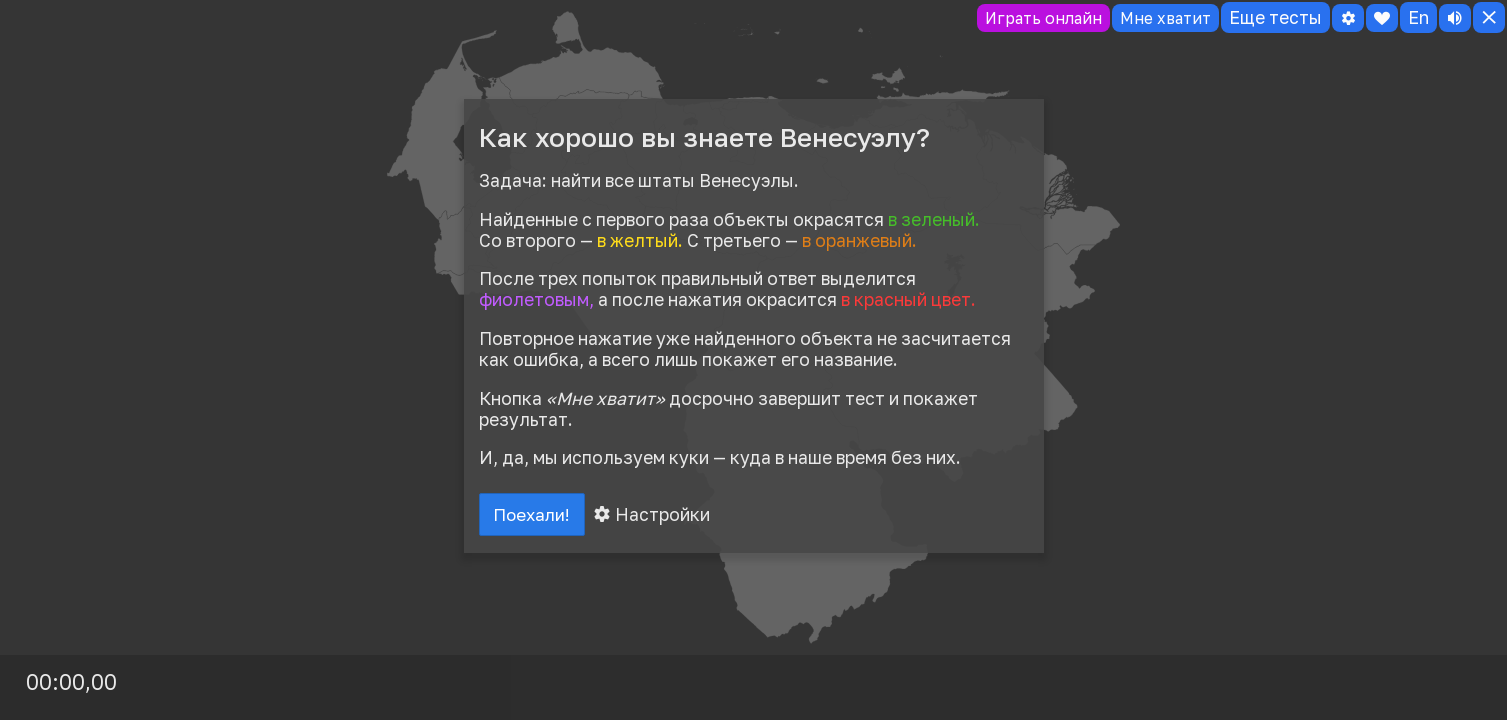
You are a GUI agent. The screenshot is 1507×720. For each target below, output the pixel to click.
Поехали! (535, 516)
